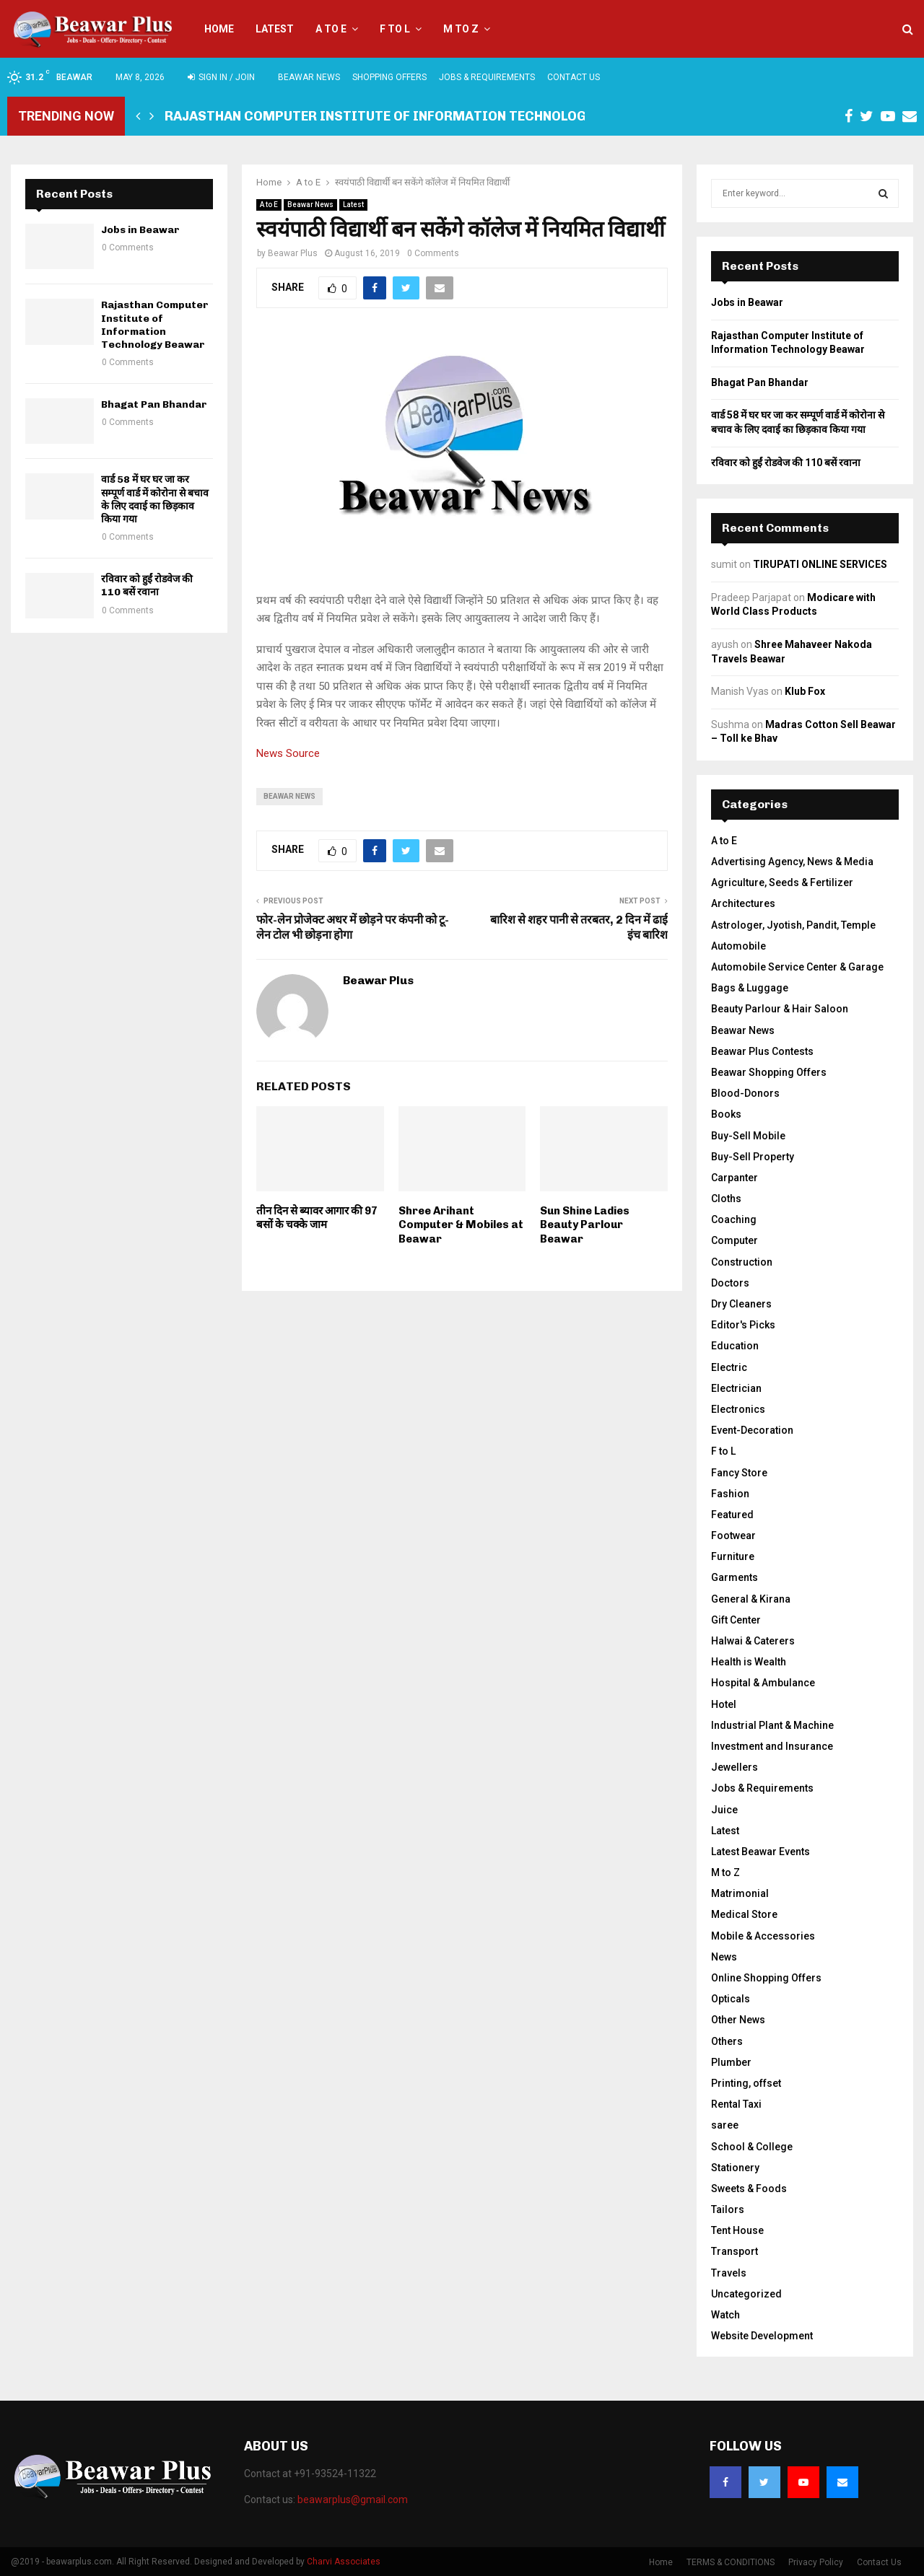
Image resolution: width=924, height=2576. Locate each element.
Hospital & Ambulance (763, 1682)
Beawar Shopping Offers (769, 1072)
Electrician (736, 1388)
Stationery (735, 2167)
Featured (732, 1514)
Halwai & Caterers (753, 1641)
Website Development (762, 2335)
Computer (734, 1240)
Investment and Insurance (772, 1746)
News (724, 1957)
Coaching (734, 1219)
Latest (275, 29)
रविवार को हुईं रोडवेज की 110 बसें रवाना (147, 585)
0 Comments (433, 253)
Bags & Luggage (749, 988)
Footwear (733, 1535)
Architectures (743, 903)
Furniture (732, 1556)
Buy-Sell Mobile (748, 1136)
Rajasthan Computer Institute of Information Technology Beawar (408, 116)
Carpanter (734, 1177)
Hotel (723, 1704)
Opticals (730, 1999)
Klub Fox (805, 691)
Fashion (730, 1493)
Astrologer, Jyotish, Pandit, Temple (793, 925)
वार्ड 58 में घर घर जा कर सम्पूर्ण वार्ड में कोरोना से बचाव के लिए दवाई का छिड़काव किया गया (155, 499)
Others (727, 2041)
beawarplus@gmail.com (352, 2499)
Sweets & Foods (749, 2188)
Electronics (738, 1409)
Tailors (727, 2209)
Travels (728, 2273)
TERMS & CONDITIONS (731, 2562)
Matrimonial (740, 1893)
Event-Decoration (752, 1430)
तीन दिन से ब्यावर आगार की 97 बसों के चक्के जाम (317, 1218)
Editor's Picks (743, 1325)
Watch (725, 2315)
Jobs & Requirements (487, 77)
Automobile (738, 946)
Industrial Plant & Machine (772, 1725)
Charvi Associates (343, 2562)
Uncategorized (746, 2294)
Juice (724, 1809)
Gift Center (736, 1620)
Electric (729, 1367)
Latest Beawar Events (760, 1851)
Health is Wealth (748, 1662)
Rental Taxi (736, 2104)
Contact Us (573, 77)
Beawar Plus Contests (762, 1051)
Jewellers (734, 1767)
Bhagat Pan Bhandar (154, 404)
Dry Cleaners (741, 1304)
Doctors (730, 1283)
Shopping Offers (389, 77)
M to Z (461, 29)
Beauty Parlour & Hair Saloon (779, 1009)
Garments (734, 1577)
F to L (395, 29)
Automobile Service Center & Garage (797, 967)
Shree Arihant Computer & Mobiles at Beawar (460, 1224)
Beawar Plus (293, 253)
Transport (734, 2251)
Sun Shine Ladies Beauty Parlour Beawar (584, 1224)
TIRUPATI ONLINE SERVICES (820, 564)
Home (219, 29)
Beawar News (309, 77)
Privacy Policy (815, 2562)
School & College (752, 2146)
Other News (738, 2019)
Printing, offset (746, 2083)
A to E (330, 29)
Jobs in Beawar (140, 230)
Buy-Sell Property (752, 1156)
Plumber (731, 2062)
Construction (741, 1262)
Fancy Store (739, 1472)
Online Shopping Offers (766, 1978)
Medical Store (744, 1914)
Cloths (726, 1198)
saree (724, 2125)
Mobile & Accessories (763, 1936)
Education (735, 1345)
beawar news (289, 796)
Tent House (737, 2230)
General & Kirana (750, 1599)
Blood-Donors (745, 1093)
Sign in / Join (221, 77)
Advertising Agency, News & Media (792, 861)
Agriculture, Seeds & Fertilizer (782, 882)
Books (726, 1114)
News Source (288, 753)
